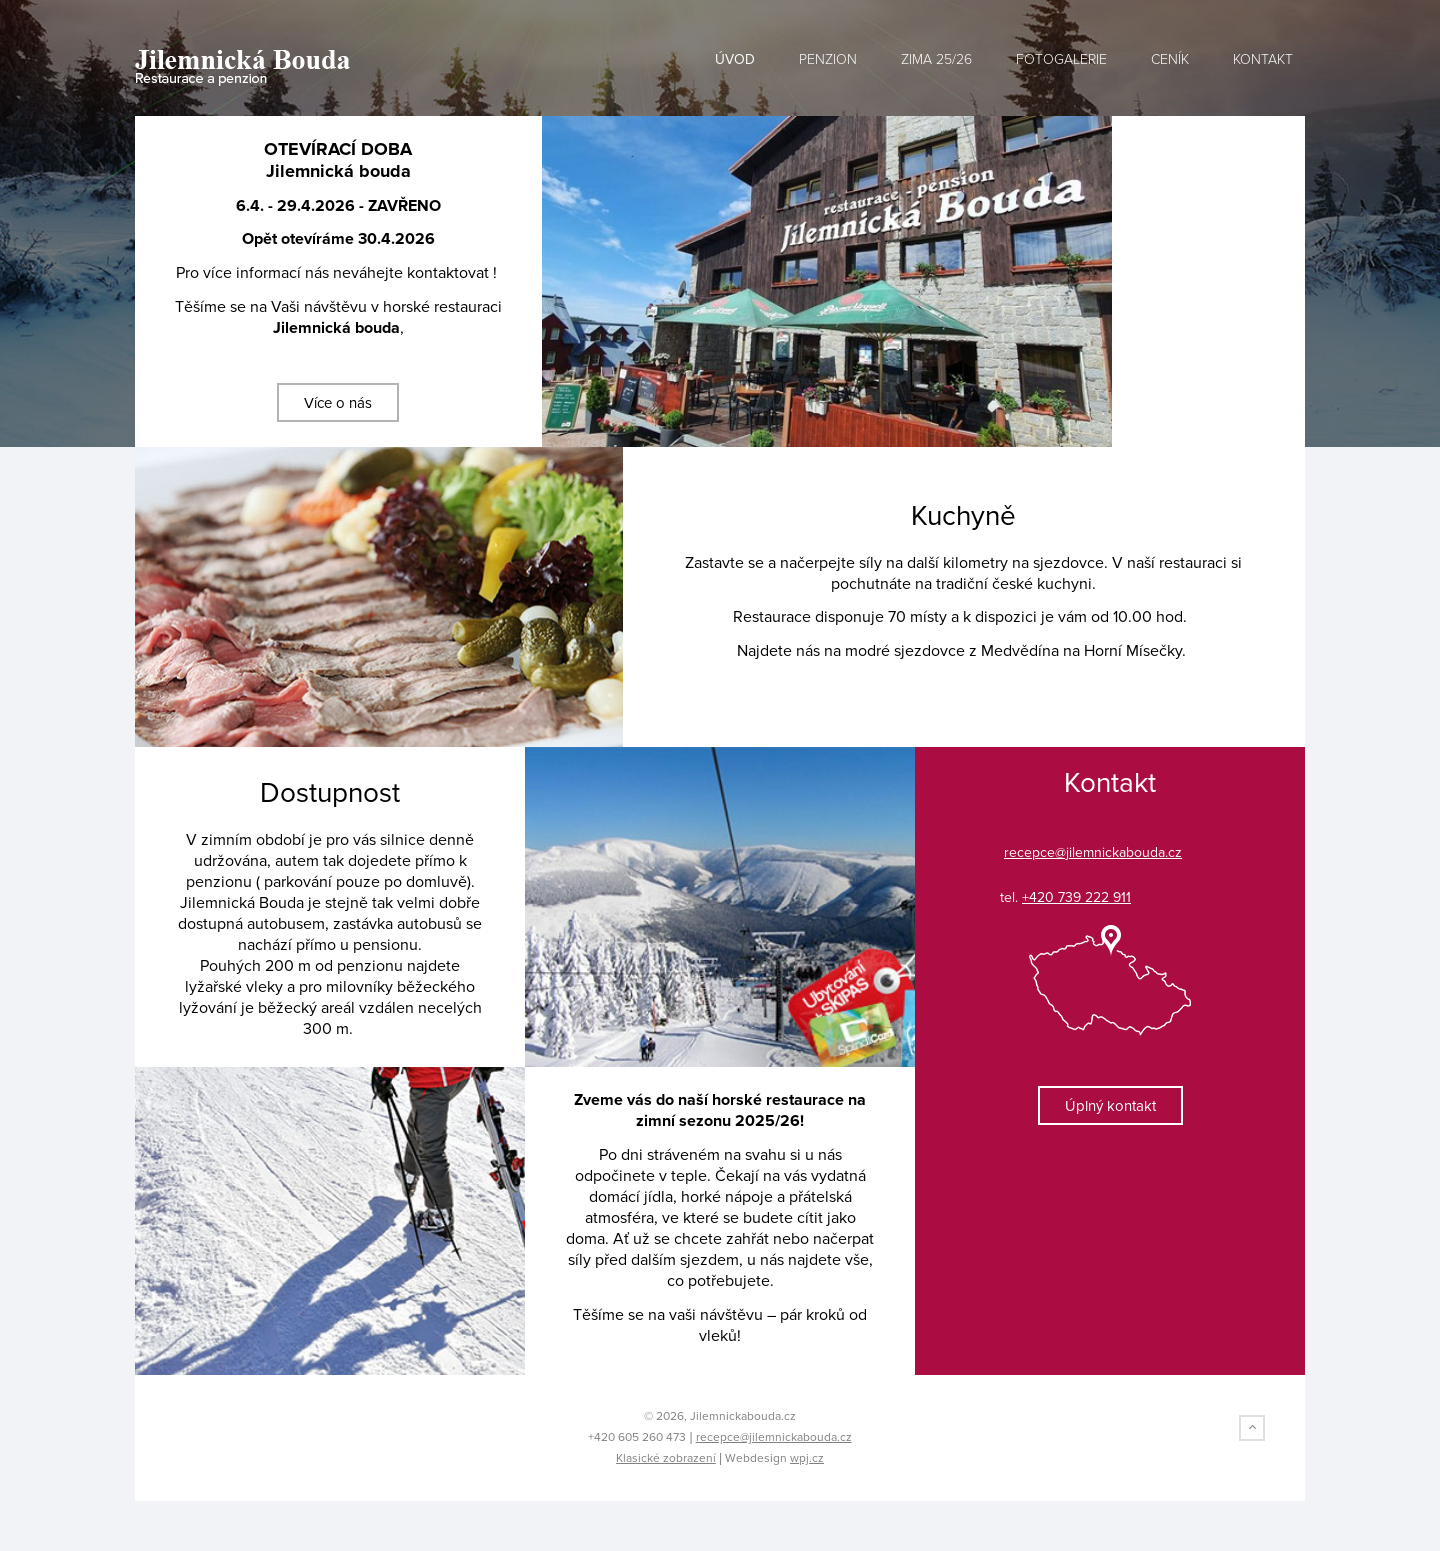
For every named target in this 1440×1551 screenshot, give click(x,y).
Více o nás (338, 403)
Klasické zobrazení (666, 1458)
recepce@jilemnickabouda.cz (774, 1437)
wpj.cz (807, 1458)
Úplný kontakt (1110, 1106)
